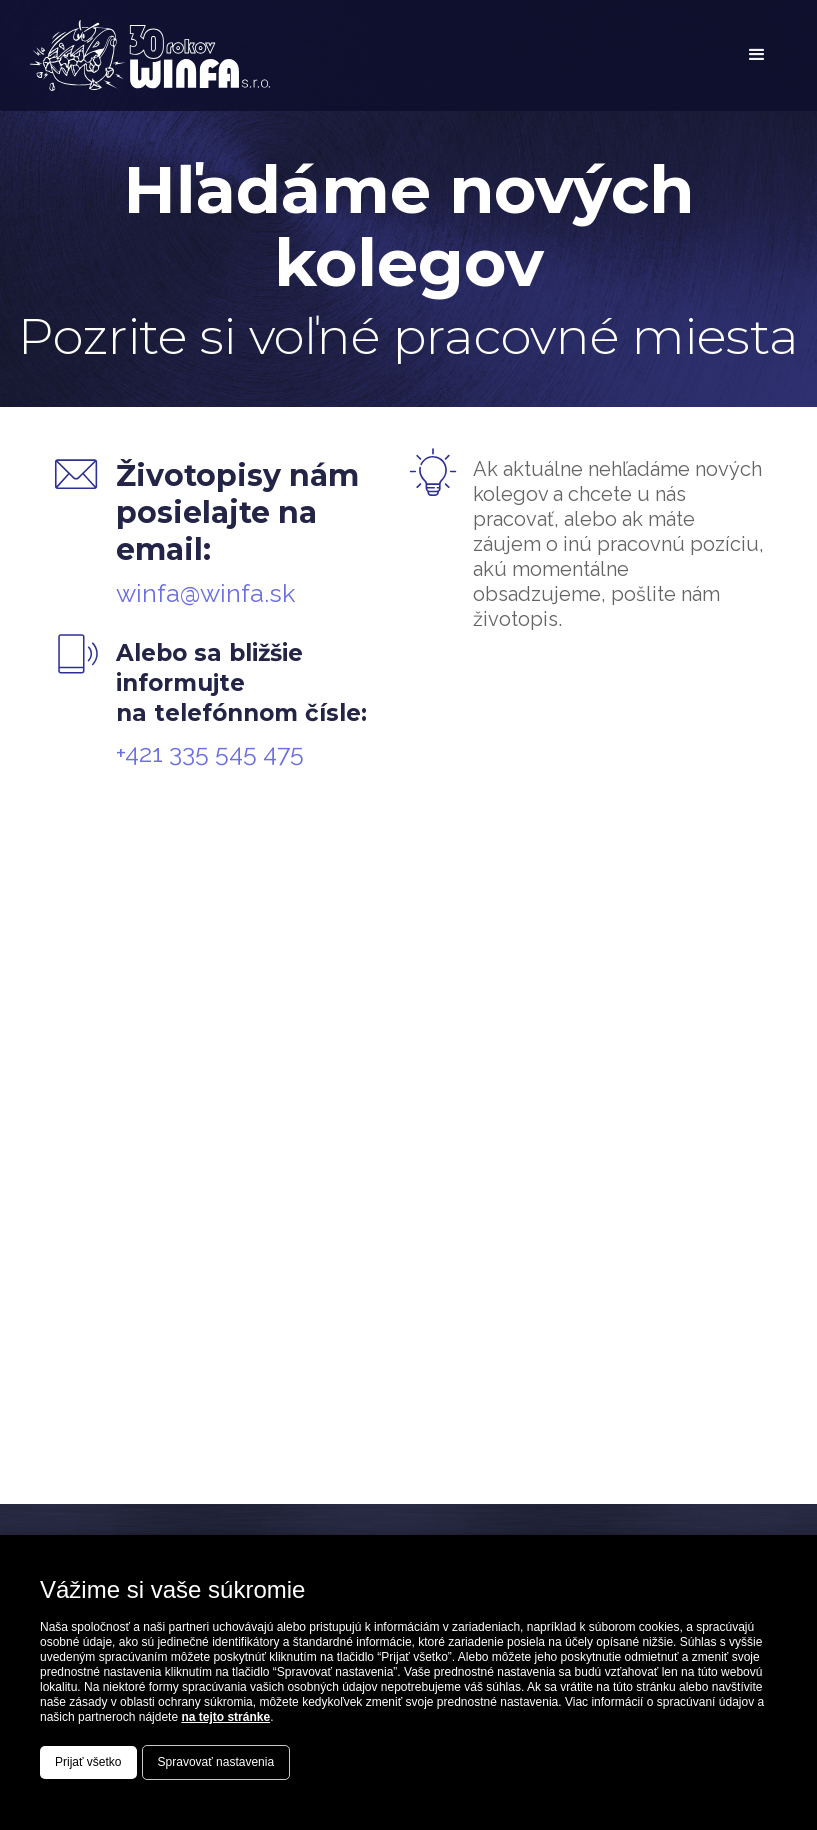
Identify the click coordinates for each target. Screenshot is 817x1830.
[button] (757, 55)
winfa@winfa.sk (205, 593)
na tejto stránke (225, 1717)
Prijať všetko (88, 1762)
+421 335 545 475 (210, 753)
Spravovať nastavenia (216, 1762)
